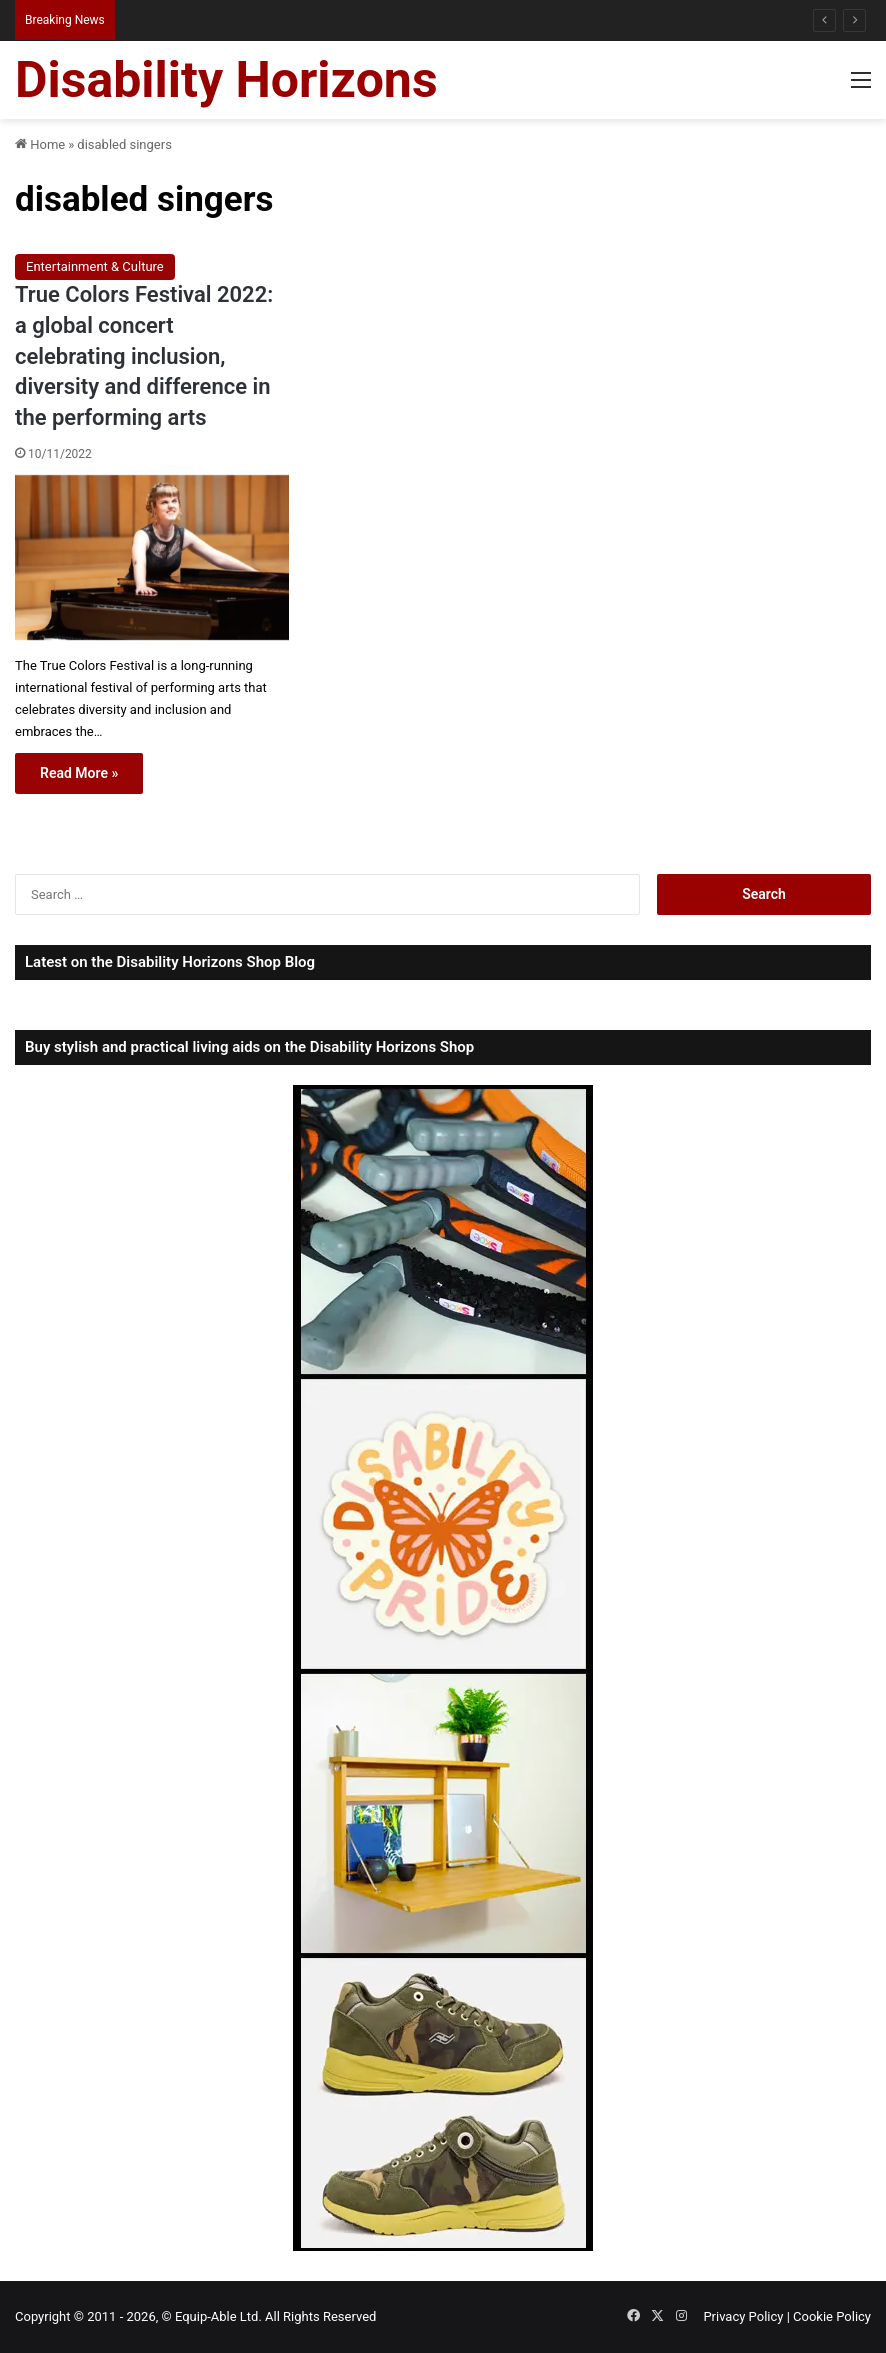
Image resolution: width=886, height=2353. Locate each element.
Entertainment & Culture (95, 266)
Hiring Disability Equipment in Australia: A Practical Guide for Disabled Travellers (336, 19)
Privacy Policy (743, 2316)
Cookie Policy (832, 2316)
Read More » (79, 773)
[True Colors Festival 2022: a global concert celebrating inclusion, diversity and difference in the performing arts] (152, 557)
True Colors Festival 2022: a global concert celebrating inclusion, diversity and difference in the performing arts (144, 356)
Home (40, 144)
